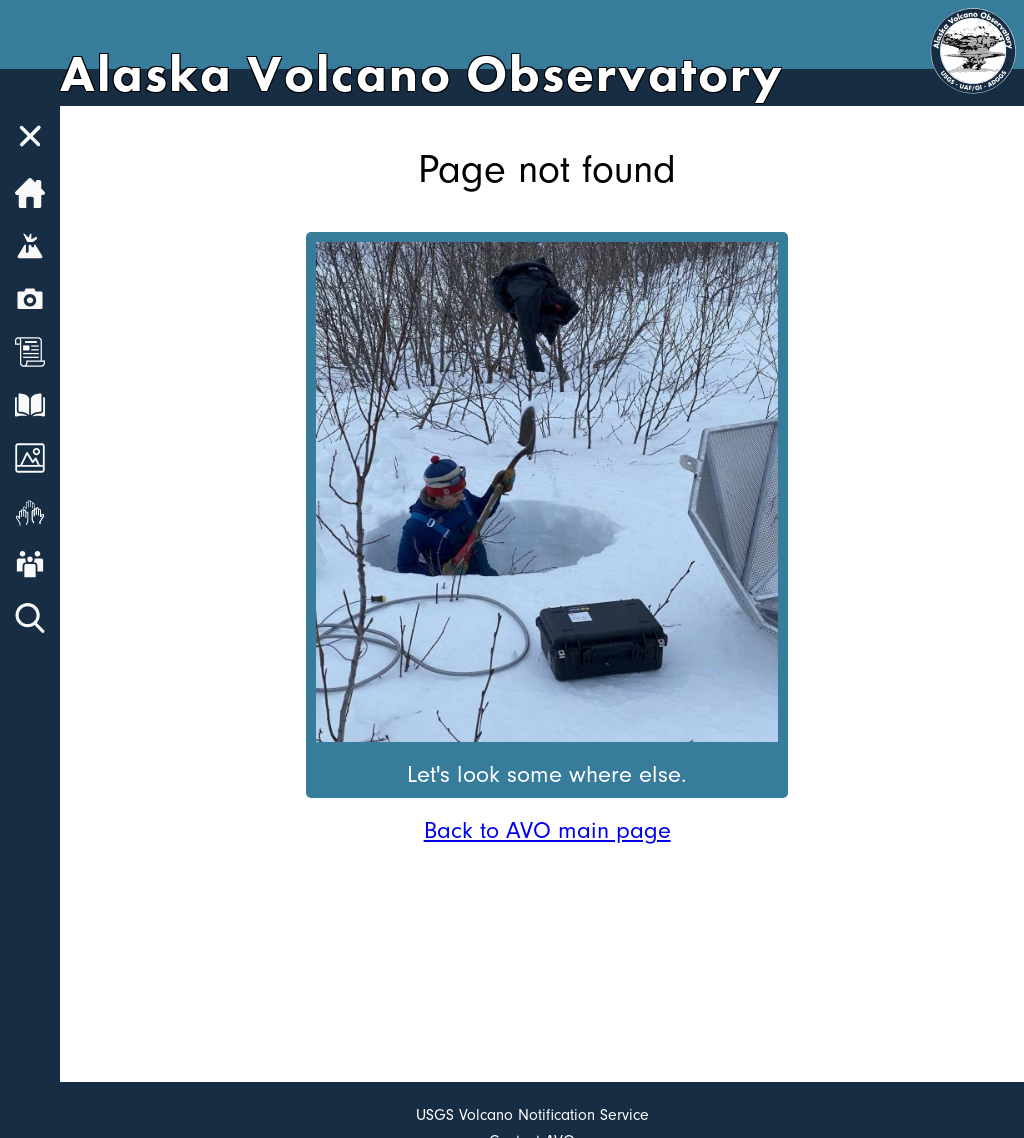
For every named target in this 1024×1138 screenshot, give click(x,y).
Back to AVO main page (547, 830)
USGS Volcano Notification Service (532, 1115)
